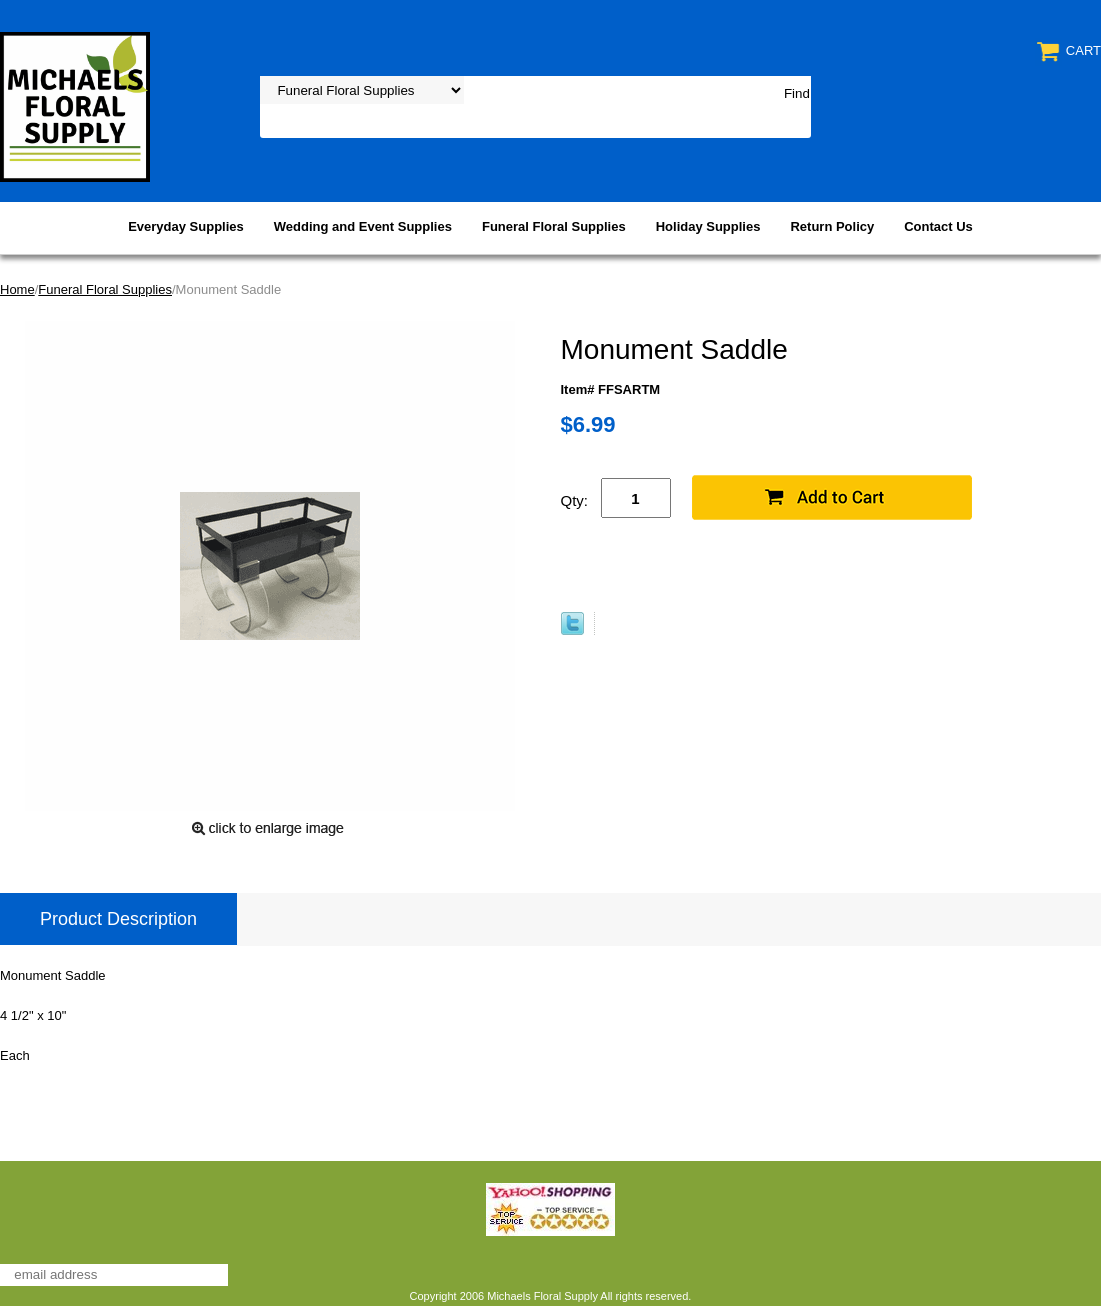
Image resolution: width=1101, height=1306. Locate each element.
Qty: (575, 500)
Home (17, 289)
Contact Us (938, 226)
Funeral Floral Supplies (554, 226)
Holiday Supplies (708, 226)
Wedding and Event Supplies (363, 226)
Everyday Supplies (186, 226)
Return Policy (832, 226)
